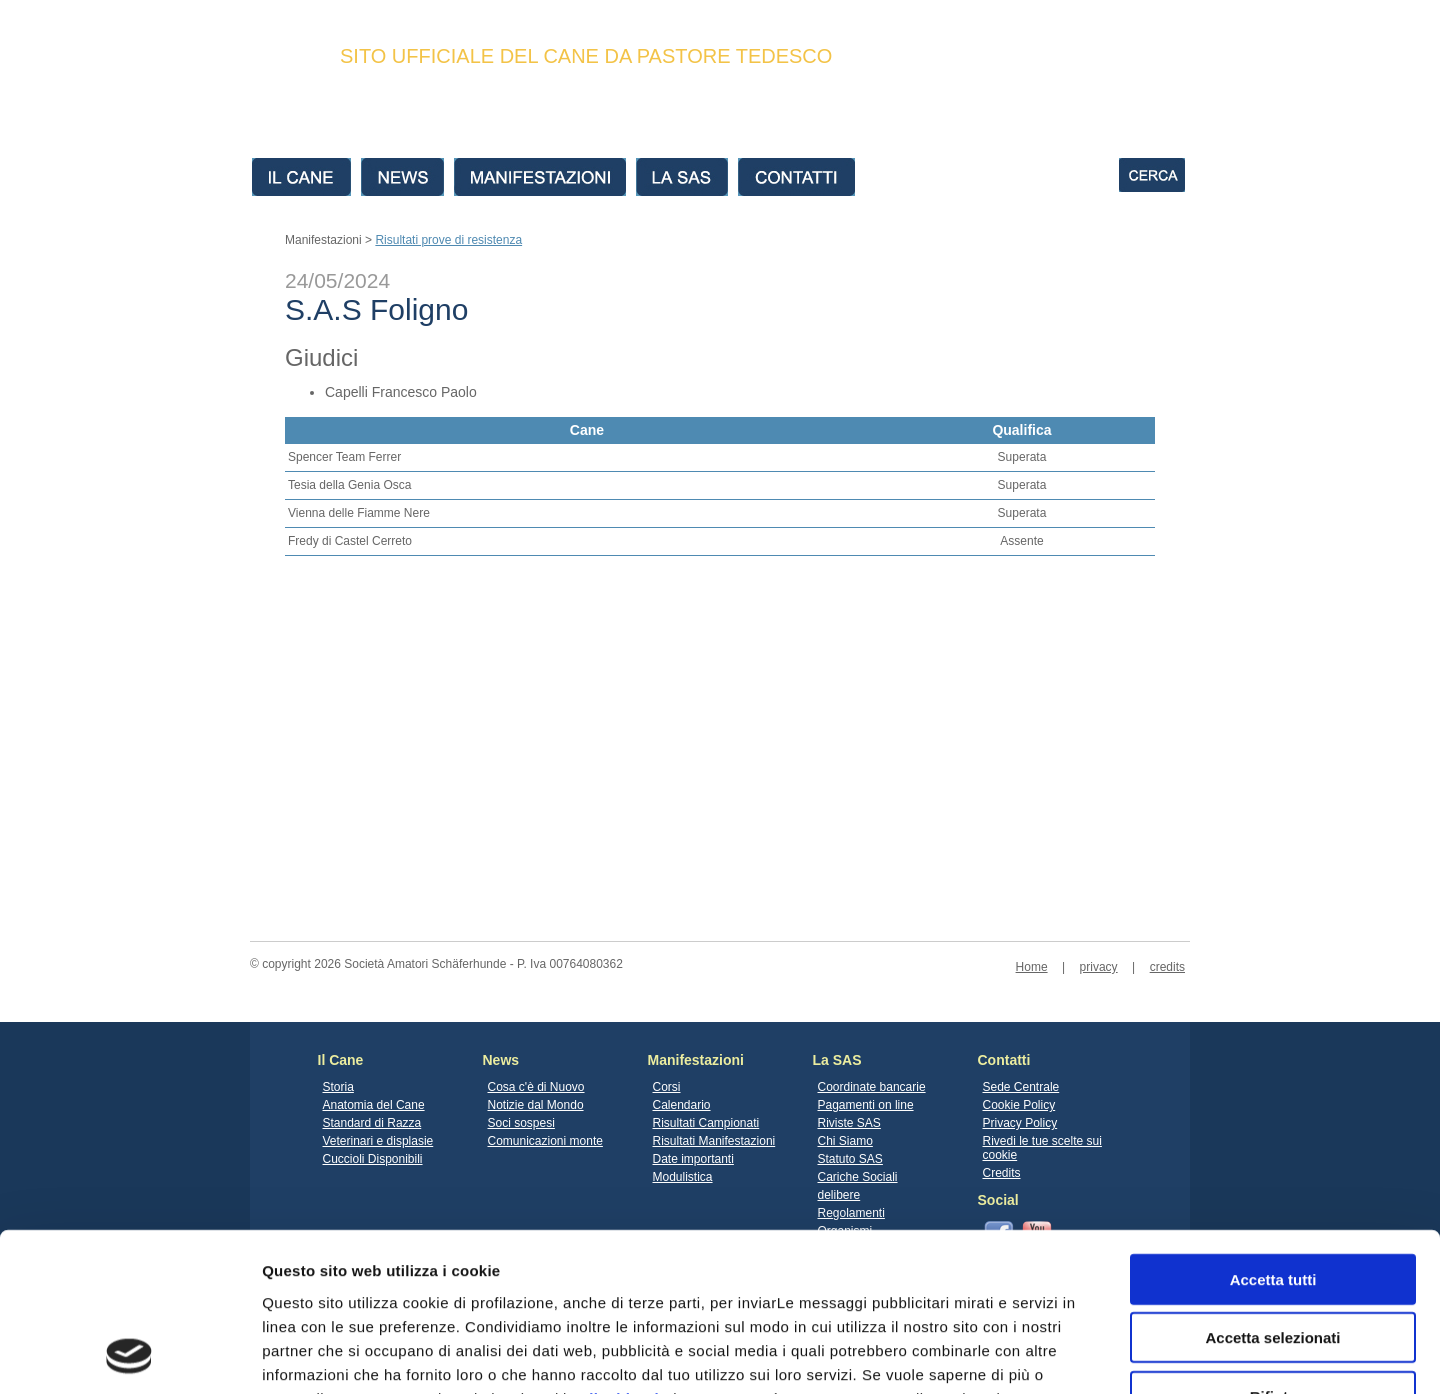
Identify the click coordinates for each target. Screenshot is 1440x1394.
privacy (1099, 967)
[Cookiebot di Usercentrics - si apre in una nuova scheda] (129, 1355)
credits (1167, 967)
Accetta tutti (1273, 1130)
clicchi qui (619, 1249)
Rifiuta (1273, 1247)
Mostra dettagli (1052, 1354)
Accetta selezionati (1272, 1189)
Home (1032, 967)
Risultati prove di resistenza (448, 240)
